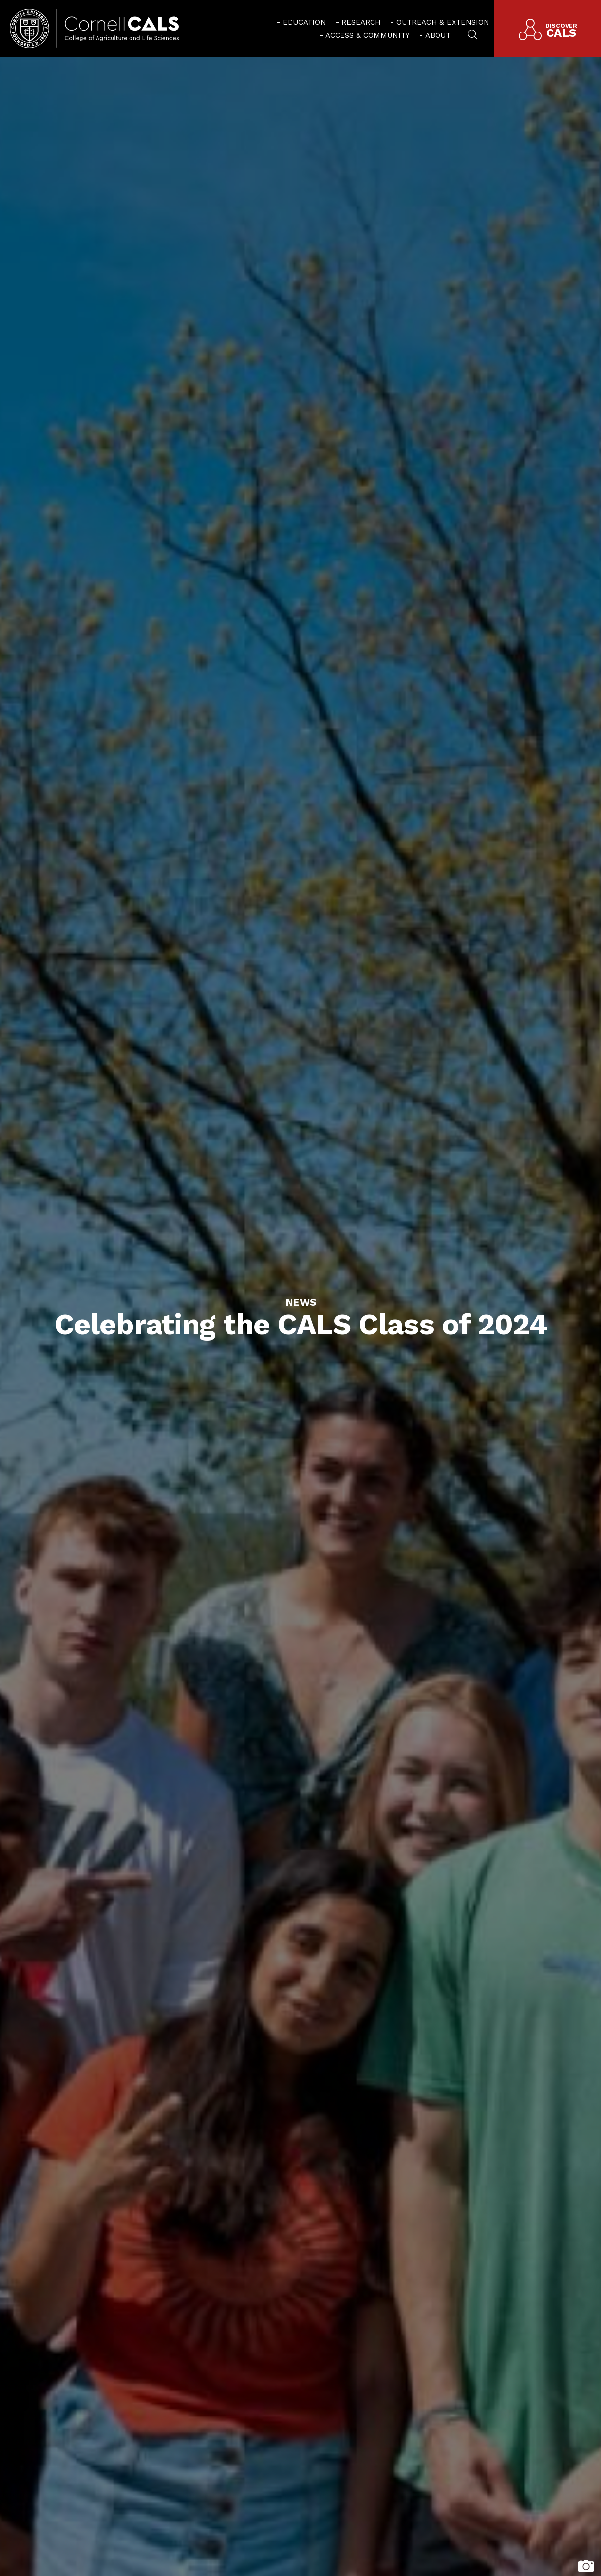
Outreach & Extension (442, 22)
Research (361, 22)
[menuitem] (301, 22)
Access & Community (367, 35)
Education (304, 22)
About (438, 35)
